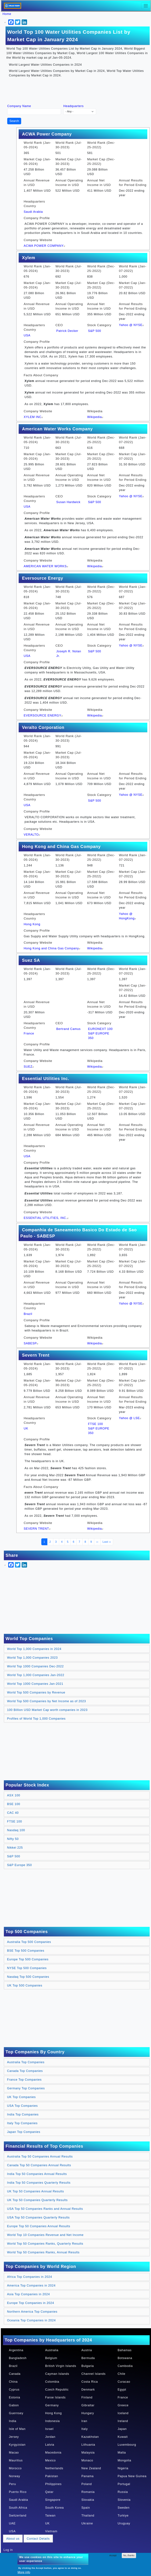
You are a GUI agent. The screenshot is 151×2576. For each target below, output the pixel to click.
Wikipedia (95, 417)
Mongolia (124, 2460)
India (12, 2421)
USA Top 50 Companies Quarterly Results (38, 2217)
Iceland (123, 2413)
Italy (84, 2429)
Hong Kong (32, 924)
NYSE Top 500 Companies (27, 1968)
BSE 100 (13, 1804)
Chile (121, 2373)
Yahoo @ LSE (130, 1418)
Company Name (19, 106)
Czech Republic (57, 2389)
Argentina (16, 2350)
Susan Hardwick (68, 502)
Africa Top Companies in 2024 (29, 2276)
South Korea (54, 2507)
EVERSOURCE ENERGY (44, 715)
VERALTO (32, 834)
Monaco (87, 2460)
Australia (51, 2350)
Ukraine (87, 2523)
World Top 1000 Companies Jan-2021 (35, 1683)
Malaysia (88, 2452)
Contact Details (38, 2538)
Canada (14, 2373)
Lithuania (88, 2444)
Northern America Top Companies (32, 2311)
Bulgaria (87, 2366)
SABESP (31, 1343)
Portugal (124, 2484)
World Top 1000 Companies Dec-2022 (35, 1666)
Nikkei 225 (15, 1847)
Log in (8, 2550)
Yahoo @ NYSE (132, 325)
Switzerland (17, 2515)
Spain (85, 2507)
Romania (88, 2492)
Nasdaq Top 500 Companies (28, 1976)
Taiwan (50, 2515)
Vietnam (51, 2531)
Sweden (124, 2507)
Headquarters (73, 106)
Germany (52, 2405)
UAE (12, 2523)
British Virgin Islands (60, 2366)
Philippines (53, 2484)
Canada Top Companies (25, 2071)
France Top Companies (24, 2079)
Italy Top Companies (22, 2123)
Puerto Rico (18, 2492)
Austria (86, 2350)
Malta (122, 2452)
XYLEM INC (34, 417)
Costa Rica (89, 2381)
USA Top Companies (22, 2105)
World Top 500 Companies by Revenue (36, 1692)
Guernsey (16, 2413)
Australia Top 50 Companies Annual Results (40, 2156)
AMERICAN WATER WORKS (46, 566)
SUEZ (29, 1066)
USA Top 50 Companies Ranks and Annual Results (45, 2208)
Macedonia (53, 2452)
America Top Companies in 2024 (31, 2285)
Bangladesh (18, 2358)
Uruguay (124, 2523)
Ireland (123, 2421)
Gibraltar (88, 2405)
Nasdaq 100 (16, 1830)
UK (26, 1428)
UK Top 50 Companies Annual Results (35, 2191)
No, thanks (129, 2555)
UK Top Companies (21, 2097)
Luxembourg (127, 2444)
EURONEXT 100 (100, 1029)
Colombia (52, 2381)
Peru (12, 2484)
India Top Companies (23, 2114)
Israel (49, 2429)
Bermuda (88, 2358)
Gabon (14, 2405)
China (13, 2381)
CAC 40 (13, 1812)
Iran (84, 2421)
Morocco (15, 2468)
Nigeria (123, 2468)
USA (27, 335)
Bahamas (125, 2350)
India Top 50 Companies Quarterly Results (39, 2182)
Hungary (87, 2413)
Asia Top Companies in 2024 (28, 2294)
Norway (14, 2476)
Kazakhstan (90, 2436)
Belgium (51, 2358)
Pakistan (51, 2476)
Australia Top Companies (26, 2062)
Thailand (87, 2515)
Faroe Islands (55, 2397)
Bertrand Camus (68, 1029)
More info (23, 2572)
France (29, 1033)
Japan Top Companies (23, 2132)
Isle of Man (17, 2429)
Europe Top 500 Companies (28, 1959)
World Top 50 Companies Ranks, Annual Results (43, 2252)
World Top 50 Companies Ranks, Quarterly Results (45, 2243)
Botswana (125, 2358)
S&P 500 (13, 1856)
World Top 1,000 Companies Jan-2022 (35, 1675)
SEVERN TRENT (37, 1528)
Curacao (124, 2381)
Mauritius (16, 2460)
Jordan (50, 2436)
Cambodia (125, 2366)
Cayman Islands (57, 2373)
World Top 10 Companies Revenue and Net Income (45, 2235)
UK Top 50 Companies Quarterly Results (37, 2200)
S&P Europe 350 (19, 1865)
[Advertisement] (78, 1749)
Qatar (49, 2492)
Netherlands (54, 2468)
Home (7, 14)
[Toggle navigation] (145, 5)
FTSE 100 (14, 1821)
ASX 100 (13, 1795)
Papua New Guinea (132, 2476)
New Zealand (91, 2468)
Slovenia (124, 2499)
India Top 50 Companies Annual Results (37, 2174)
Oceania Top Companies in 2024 (31, 2320)
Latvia (49, 2444)
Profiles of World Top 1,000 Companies (36, 1718)
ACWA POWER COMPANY (45, 245)
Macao (14, 2452)
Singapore (52, 2499)
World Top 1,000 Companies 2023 (32, 1657)
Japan (122, 2429)
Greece (123, 2405)
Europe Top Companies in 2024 (30, 2303)
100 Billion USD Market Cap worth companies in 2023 (47, 1710)
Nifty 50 (13, 1839)
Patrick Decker (67, 331)
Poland (86, 2484)
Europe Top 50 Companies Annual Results (38, 2226)
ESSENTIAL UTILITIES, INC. (46, 1218)
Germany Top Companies (26, 2088)
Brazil (28, 1314)
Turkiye (123, 2515)
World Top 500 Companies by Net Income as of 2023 (46, 1701)
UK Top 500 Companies (24, 1985)
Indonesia (52, 2421)
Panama (87, 2476)
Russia (123, 2492)
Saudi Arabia (33, 211)
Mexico (50, 2460)
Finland (87, 2397)
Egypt (122, 2389)
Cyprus (14, 2389)
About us (12, 2538)
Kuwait (123, 2436)
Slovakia (87, 2499)
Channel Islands (93, 2373)
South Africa (18, 2507)
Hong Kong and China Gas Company (52, 948)
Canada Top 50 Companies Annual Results (39, 2165)
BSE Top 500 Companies (25, 1950)
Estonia (14, 2397)
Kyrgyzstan (17, 2444)
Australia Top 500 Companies (29, 1942)
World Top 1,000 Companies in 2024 (34, 1649)
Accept (113, 2555)
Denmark (88, 2389)
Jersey (14, 2436)
